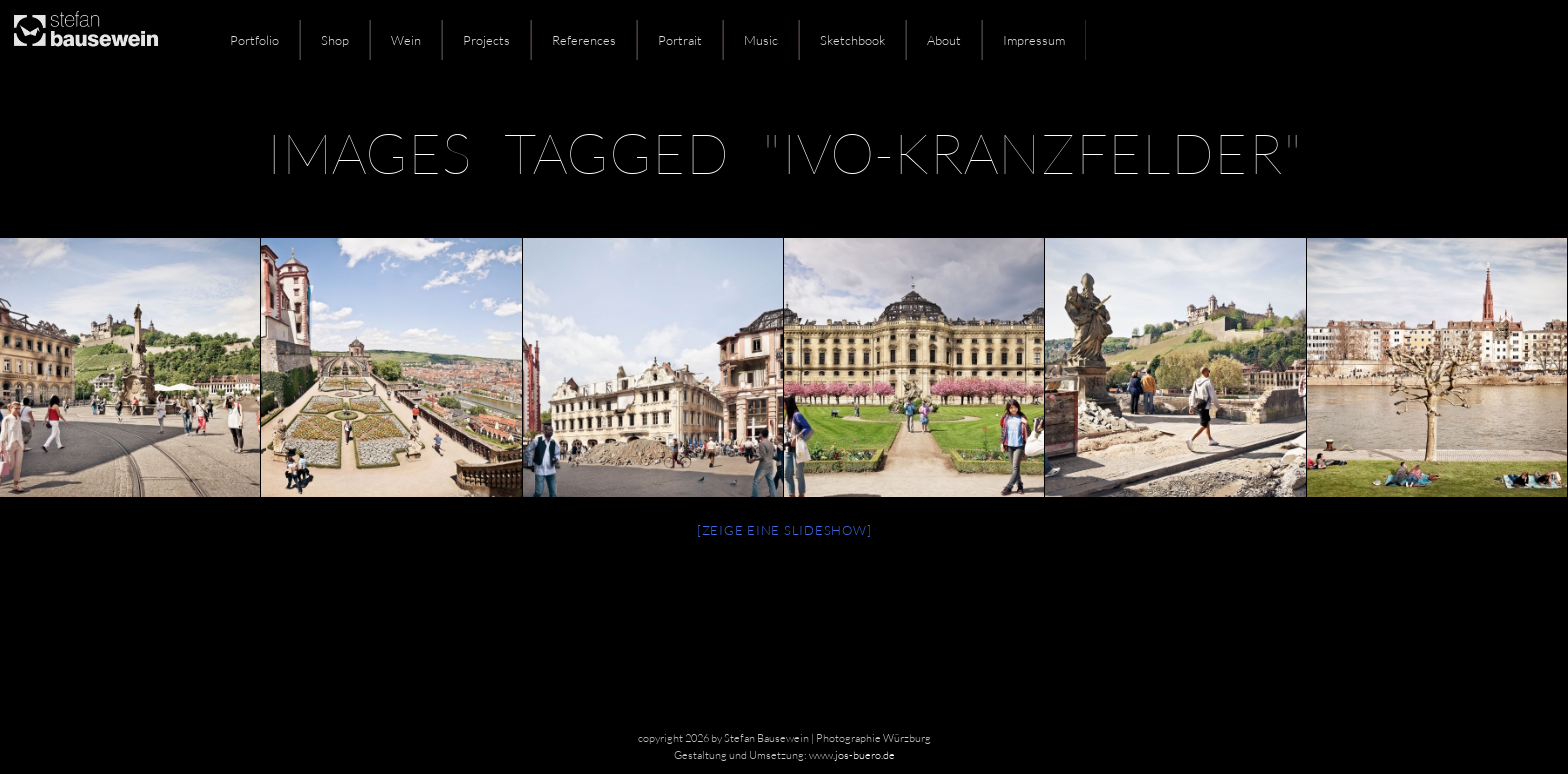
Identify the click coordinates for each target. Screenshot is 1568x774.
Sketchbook (852, 40)
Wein (406, 40)
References (584, 40)
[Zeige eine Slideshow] (784, 530)
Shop (335, 40)
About (944, 40)
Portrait (680, 40)
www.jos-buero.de (852, 755)
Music (761, 40)
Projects (486, 40)
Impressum (1034, 40)
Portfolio (254, 40)
